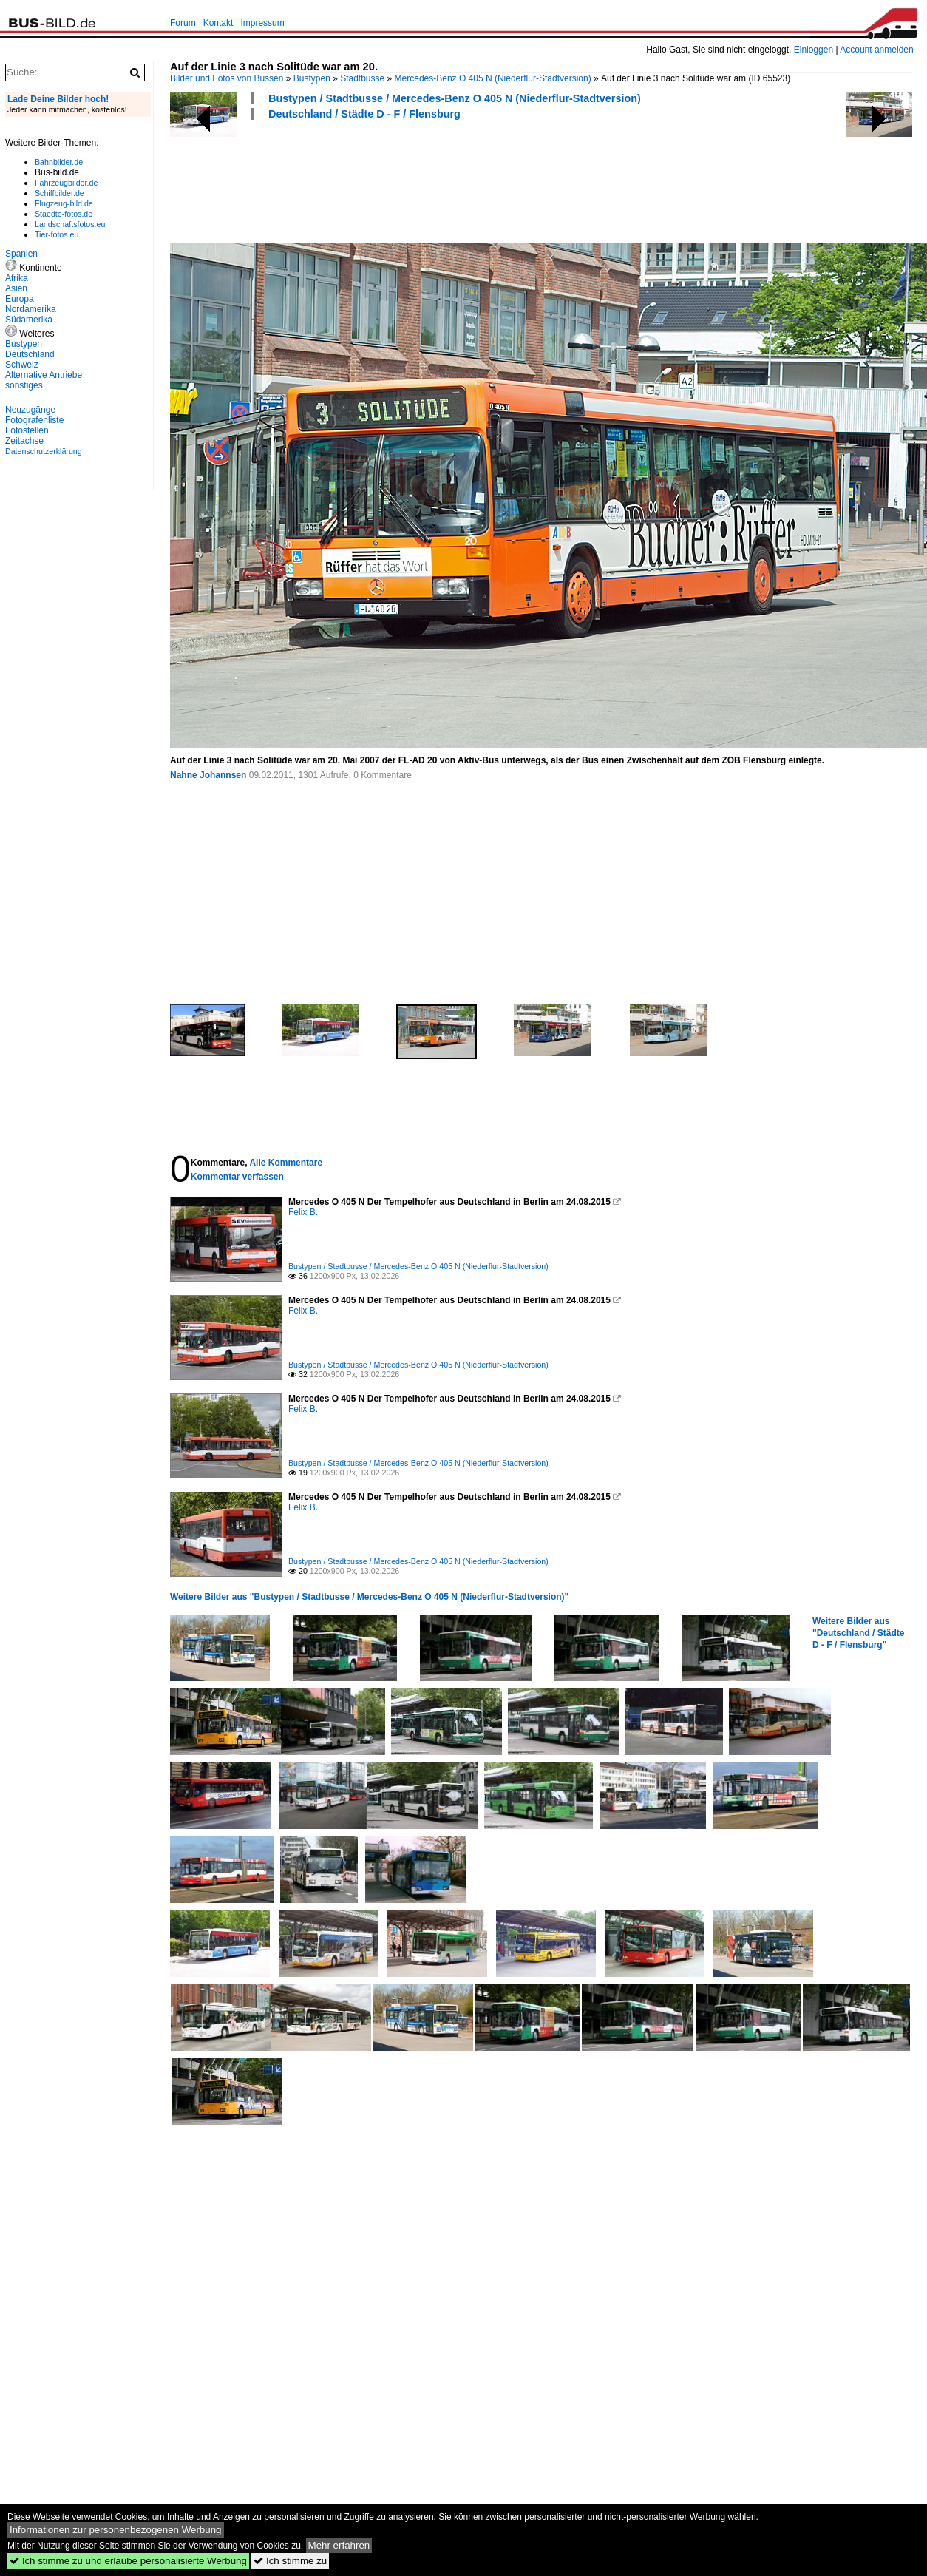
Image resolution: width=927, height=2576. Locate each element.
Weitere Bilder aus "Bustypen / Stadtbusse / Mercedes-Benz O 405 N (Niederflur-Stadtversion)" (369, 1597)
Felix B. (303, 1212)
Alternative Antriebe (43, 375)
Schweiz (21, 364)
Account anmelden (876, 49)
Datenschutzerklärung (43, 451)
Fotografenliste (34, 420)
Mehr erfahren (339, 2545)
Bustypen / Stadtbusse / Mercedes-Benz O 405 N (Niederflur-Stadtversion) (454, 98)
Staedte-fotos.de (63, 213)
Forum (183, 23)
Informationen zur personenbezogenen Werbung (116, 2529)
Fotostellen (27, 430)
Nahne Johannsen (208, 775)
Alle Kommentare (285, 1162)
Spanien (21, 254)
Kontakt (218, 23)
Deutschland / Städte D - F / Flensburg (364, 114)
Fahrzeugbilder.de (66, 182)
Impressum (262, 23)
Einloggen (813, 49)
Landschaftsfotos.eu (70, 224)
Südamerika (28, 319)
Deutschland (30, 354)
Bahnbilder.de (59, 162)
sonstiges (24, 385)
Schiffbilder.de (59, 193)
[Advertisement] (439, 179)
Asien (16, 288)
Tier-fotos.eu (56, 234)
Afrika (16, 278)
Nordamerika (30, 309)
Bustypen (311, 78)
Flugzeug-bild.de (64, 203)
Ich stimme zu (290, 2560)
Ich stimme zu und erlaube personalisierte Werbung (128, 2560)
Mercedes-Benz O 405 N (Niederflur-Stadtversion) (493, 78)
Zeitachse (24, 441)
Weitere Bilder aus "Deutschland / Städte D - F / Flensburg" (858, 1633)
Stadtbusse (362, 78)
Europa (19, 299)
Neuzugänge (30, 410)
